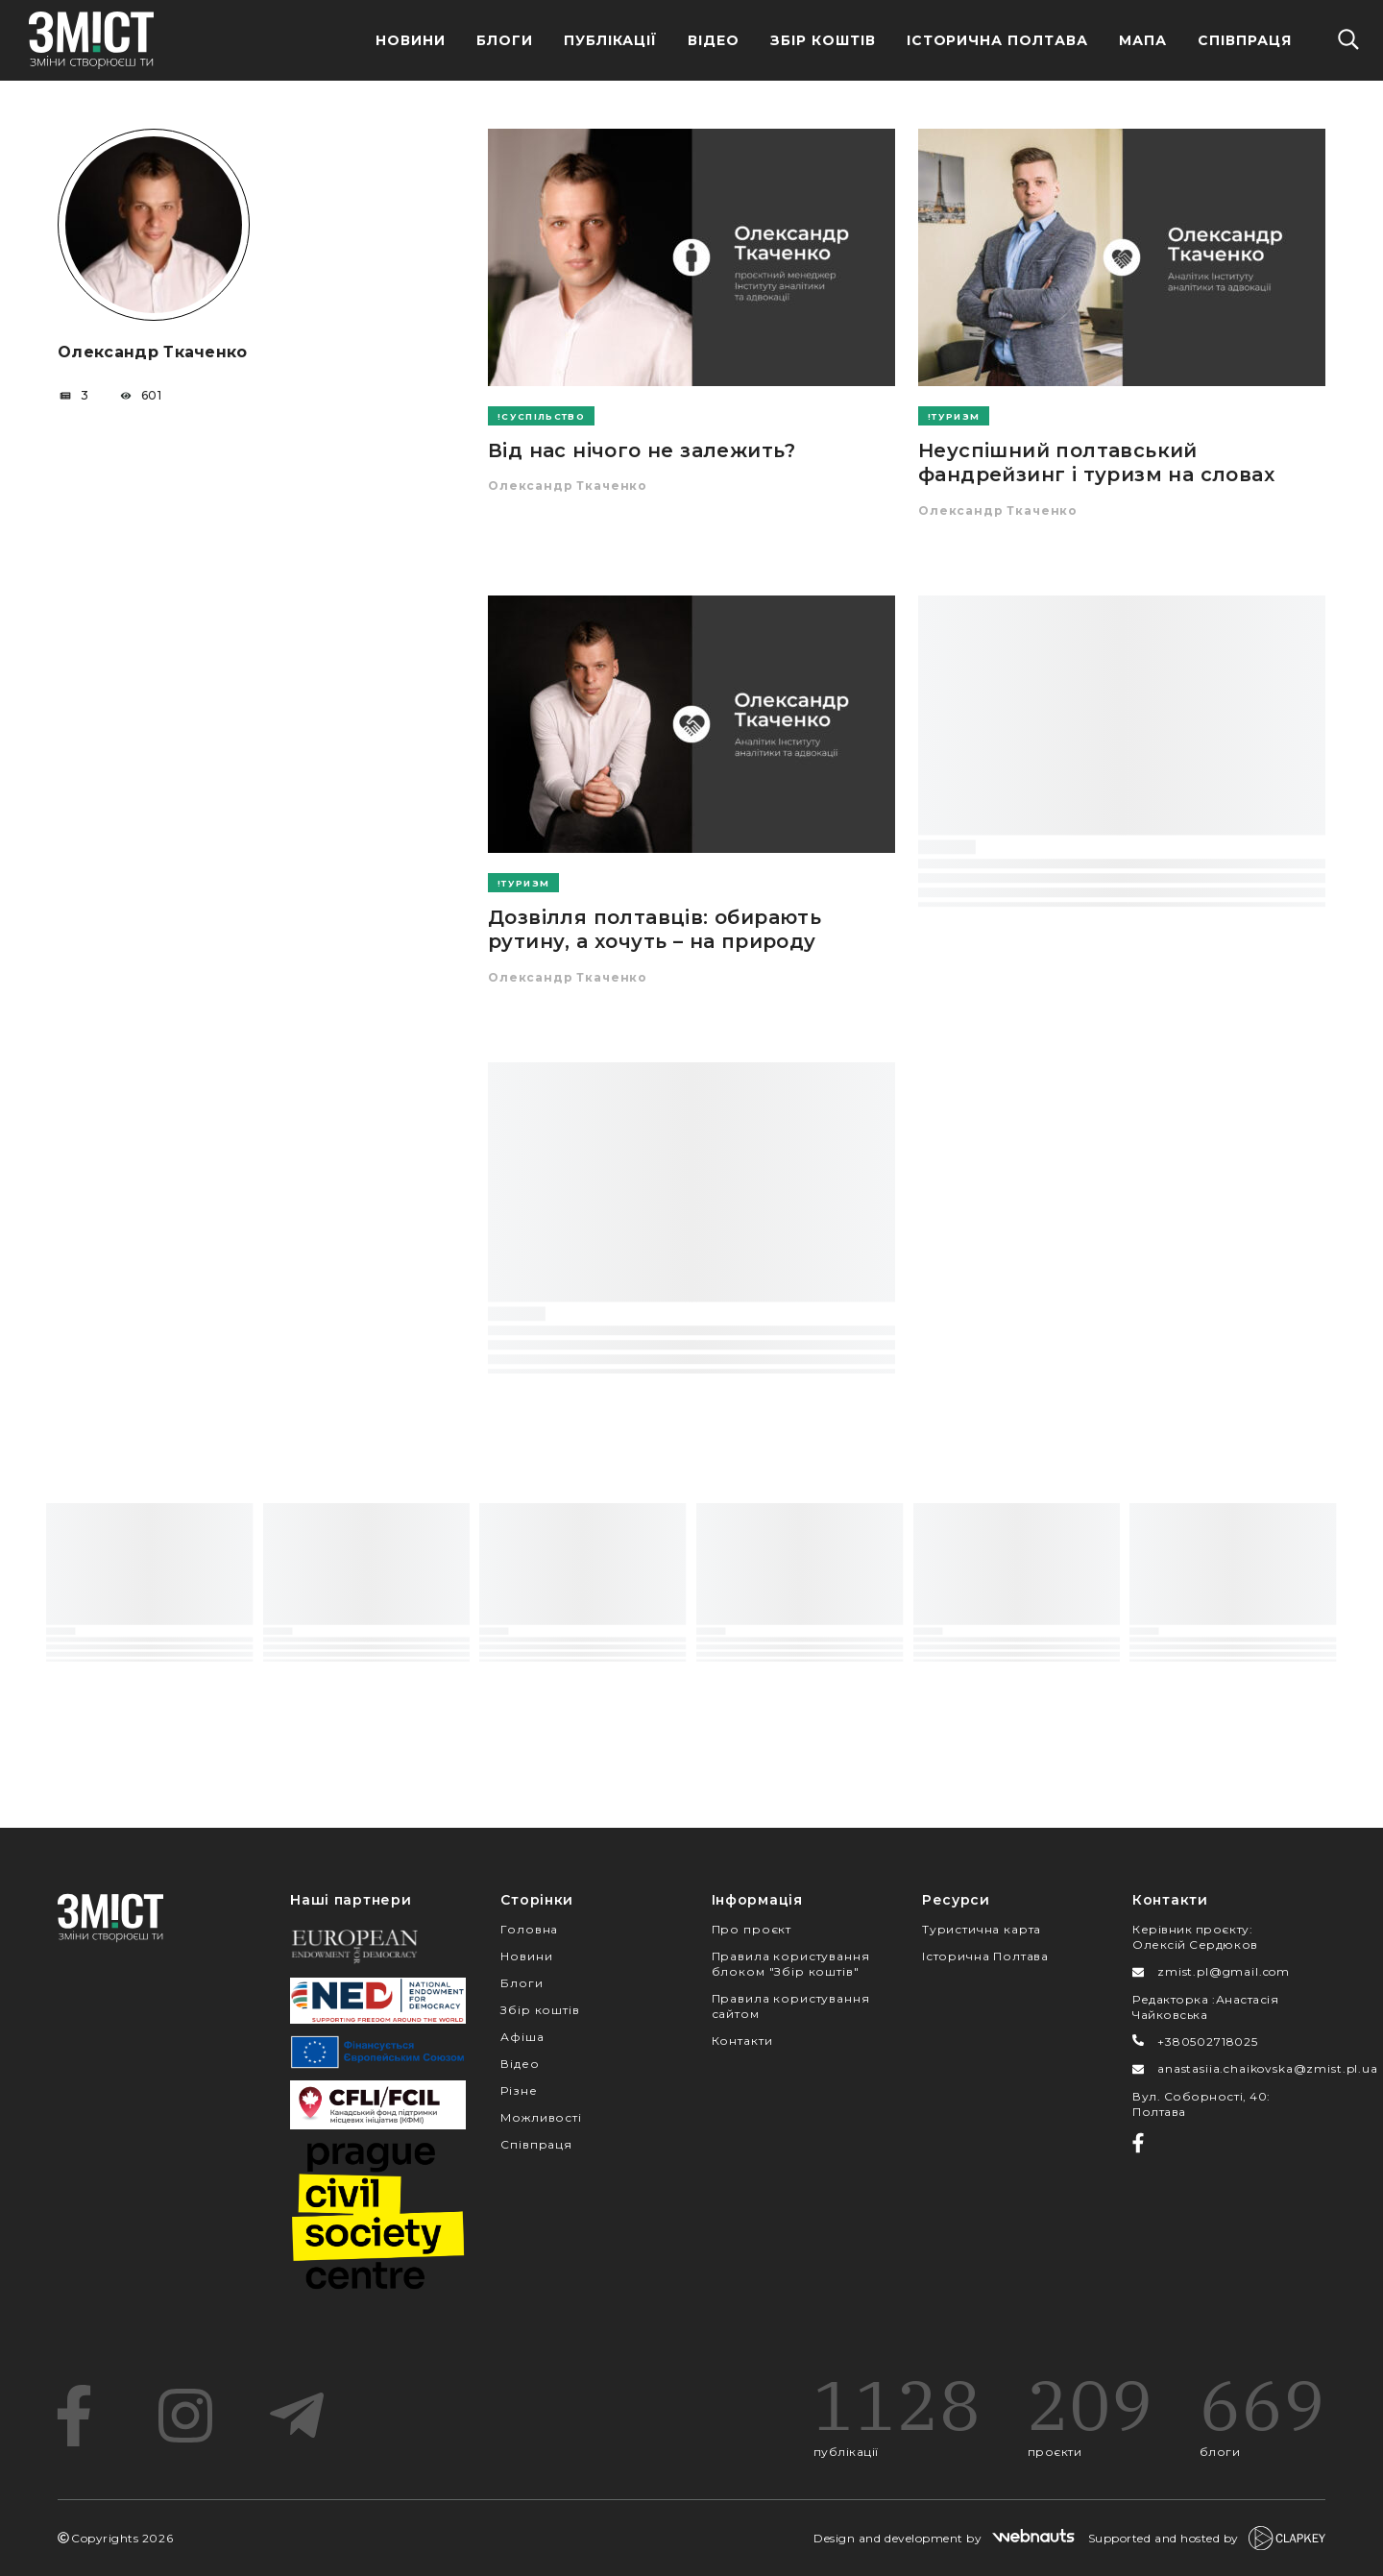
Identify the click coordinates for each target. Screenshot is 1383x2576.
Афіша (522, 2036)
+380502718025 (1207, 2041)
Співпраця (1245, 40)
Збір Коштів (823, 40)
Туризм (956, 416)
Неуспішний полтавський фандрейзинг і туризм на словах (1096, 462)
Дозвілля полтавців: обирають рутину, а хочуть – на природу (654, 929)
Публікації (610, 40)
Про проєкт (751, 1929)
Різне (518, 2090)
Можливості (540, 2117)
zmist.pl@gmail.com (1223, 1971)
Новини (411, 40)
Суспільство (543, 416)
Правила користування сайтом (791, 2006)
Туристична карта (981, 1929)
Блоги (504, 40)
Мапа (1143, 40)
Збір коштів (539, 2010)
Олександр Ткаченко (567, 485)
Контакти (742, 2040)
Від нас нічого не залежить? (642, 450)
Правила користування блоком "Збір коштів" (791, 1964)
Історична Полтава (998, 40)
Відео (714, 40)
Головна (529, 1929)
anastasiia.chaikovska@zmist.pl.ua (1267, 2068)
